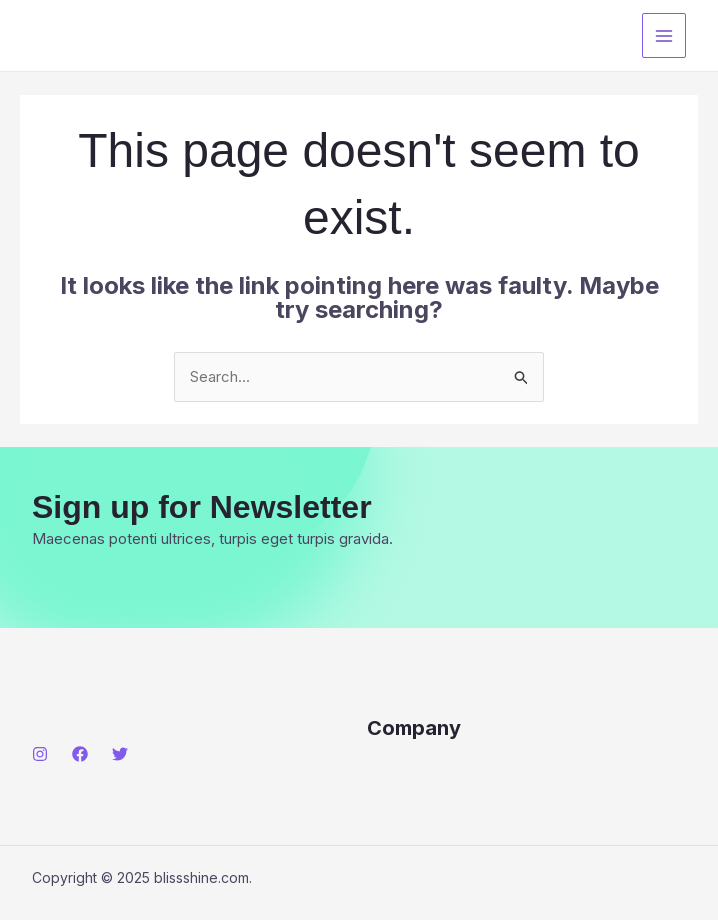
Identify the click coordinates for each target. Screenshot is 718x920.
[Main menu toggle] (664, 35)
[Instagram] (40, 754)
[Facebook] (80, 754)
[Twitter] (120, 754)
